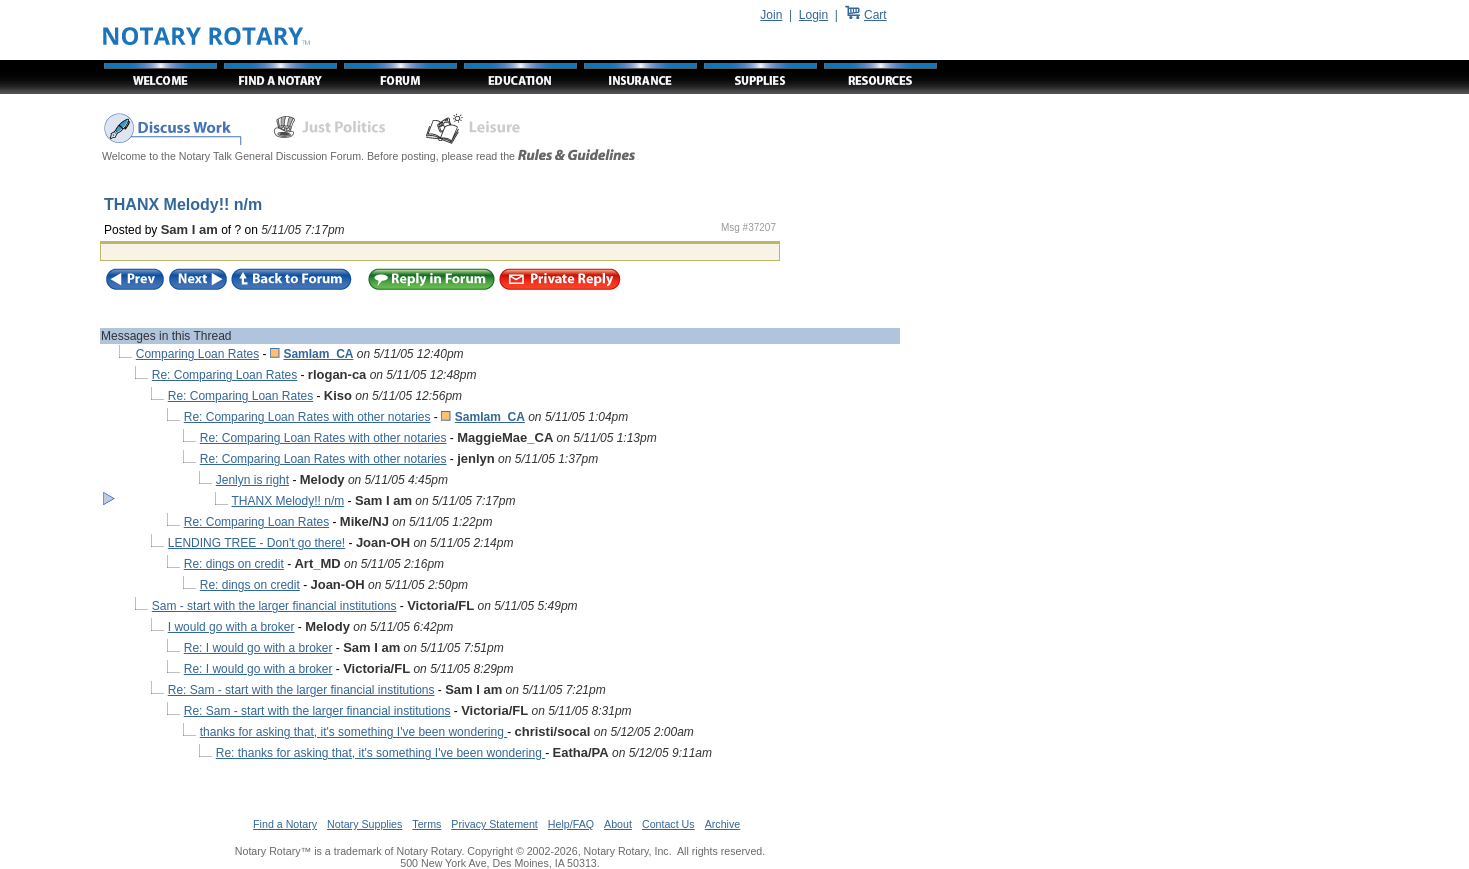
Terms (426, 824)
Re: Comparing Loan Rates (224, 375)
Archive (723, 824)
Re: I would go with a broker (258, 648)
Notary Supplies (364, 824)
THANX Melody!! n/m (288, 501)
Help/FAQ (571, 824)
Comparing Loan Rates (197, 354)
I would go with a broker (231, 627)
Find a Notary (285, 824)
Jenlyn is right (252, 480)
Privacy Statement (494, 824)
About (618, 824)
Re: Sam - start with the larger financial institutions (301, 690)
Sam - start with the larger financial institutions (274, 606)
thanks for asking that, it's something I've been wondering (353, 732)
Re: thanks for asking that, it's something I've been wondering (380, 753)
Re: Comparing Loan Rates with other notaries (307, 417)
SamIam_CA (318, 354)
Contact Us (668, 824)
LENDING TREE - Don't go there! (256, 543)
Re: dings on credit (234, 564)
